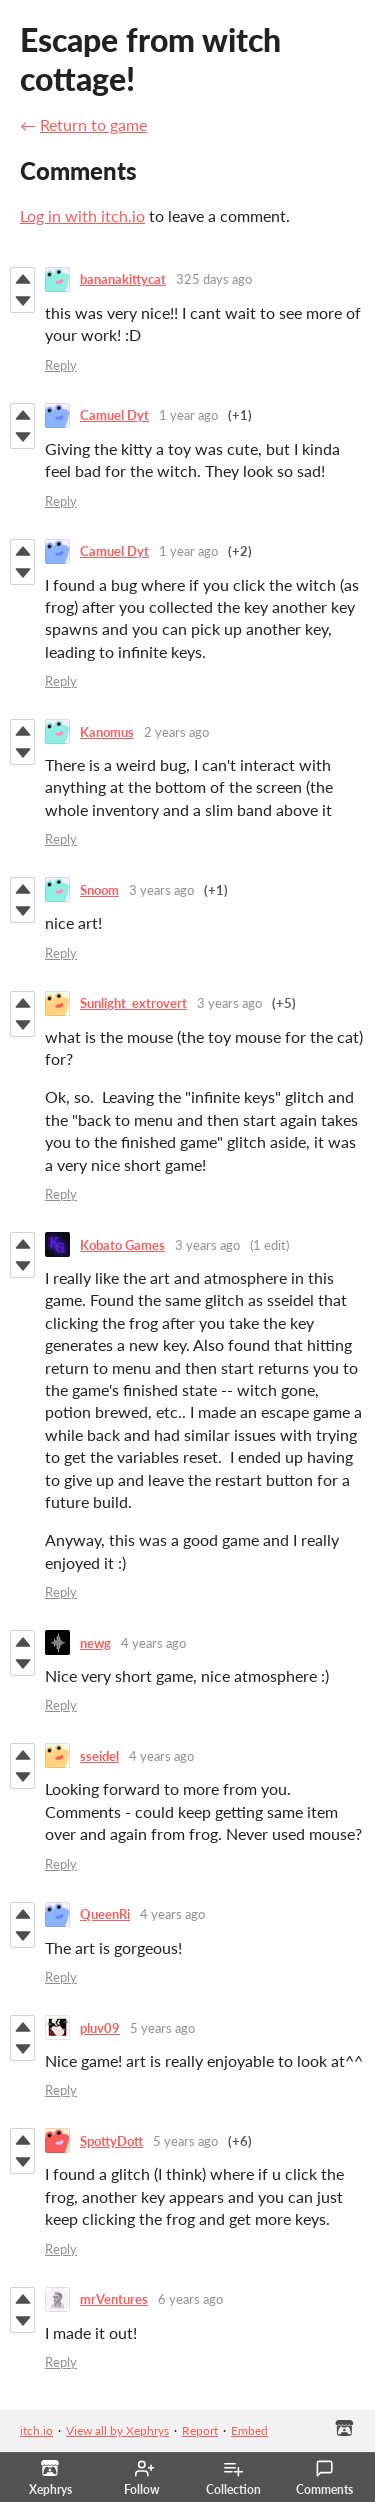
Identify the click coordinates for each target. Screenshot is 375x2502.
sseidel (99, 1756)
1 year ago (188, 415)
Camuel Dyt (114, 415)
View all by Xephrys (117, 2430)
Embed (249, 2430)
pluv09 (100, 2028)
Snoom (99, 890)
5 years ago (162, 2028)
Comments (324, 2478)
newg (95, 1643)
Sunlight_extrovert (133, 1003)
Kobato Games (122, 1245)
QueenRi (105, 1914)
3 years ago (161, 890)
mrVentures (114, 2299)
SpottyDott (111, 2141)
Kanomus (107, 732)
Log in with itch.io (82, 215)
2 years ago (176, 732)
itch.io (36, 2430)
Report (200, 2430)
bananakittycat (123, 279)
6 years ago (190, 2299)
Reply (61, 365)
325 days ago (214, 279)
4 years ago (153, 1643)
